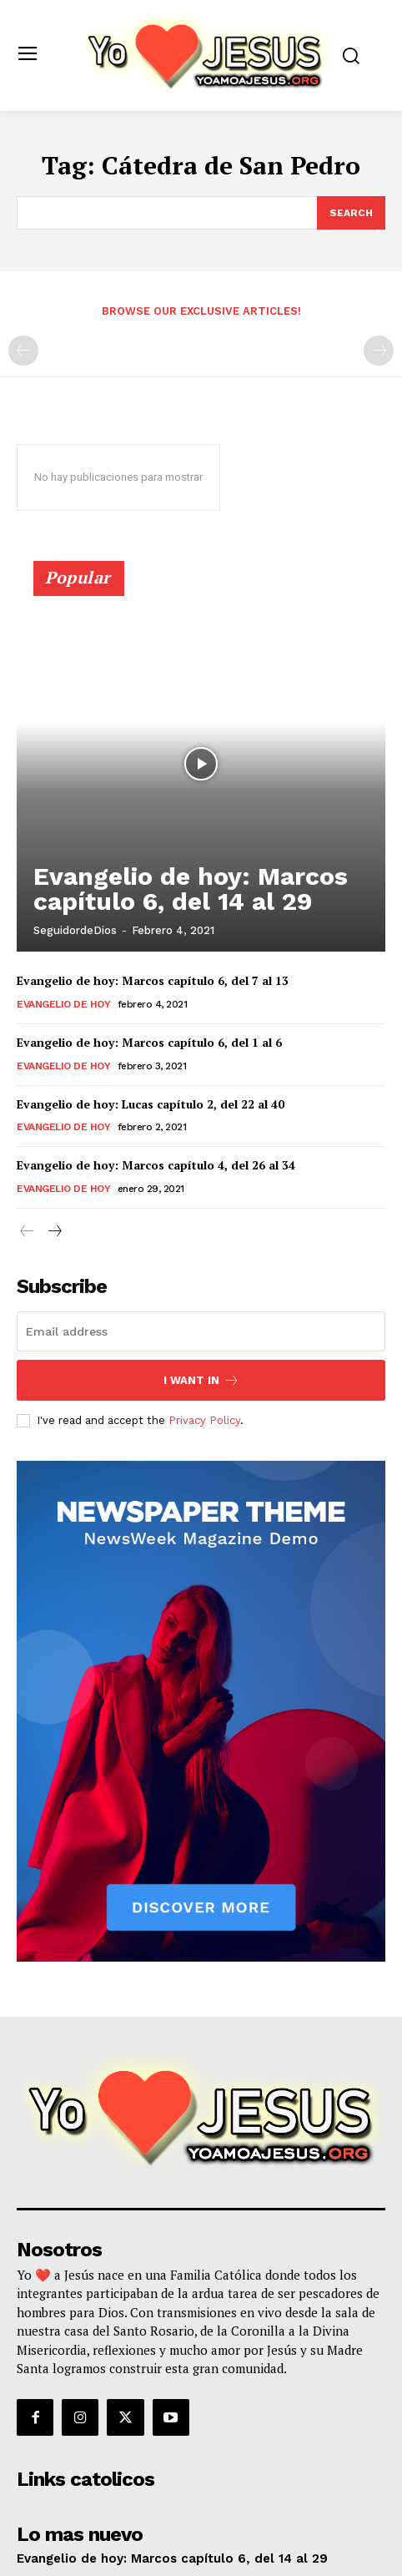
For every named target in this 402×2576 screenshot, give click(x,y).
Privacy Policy (204, 1420)
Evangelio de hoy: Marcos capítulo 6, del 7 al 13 (153, 980)
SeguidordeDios (75, 930)
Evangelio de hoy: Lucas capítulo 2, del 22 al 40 (150, 1104)
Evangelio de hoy (63, 1004)
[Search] (351, 213)
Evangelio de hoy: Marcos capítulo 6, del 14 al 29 (190, 888)
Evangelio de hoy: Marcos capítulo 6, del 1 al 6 (149, 1042)
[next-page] (53, 1232)
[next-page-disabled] (379, 351)
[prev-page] (23, 351)
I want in (201, 1380)
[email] (201, 1331)
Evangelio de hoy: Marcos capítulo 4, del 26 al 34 (156, 1165)
